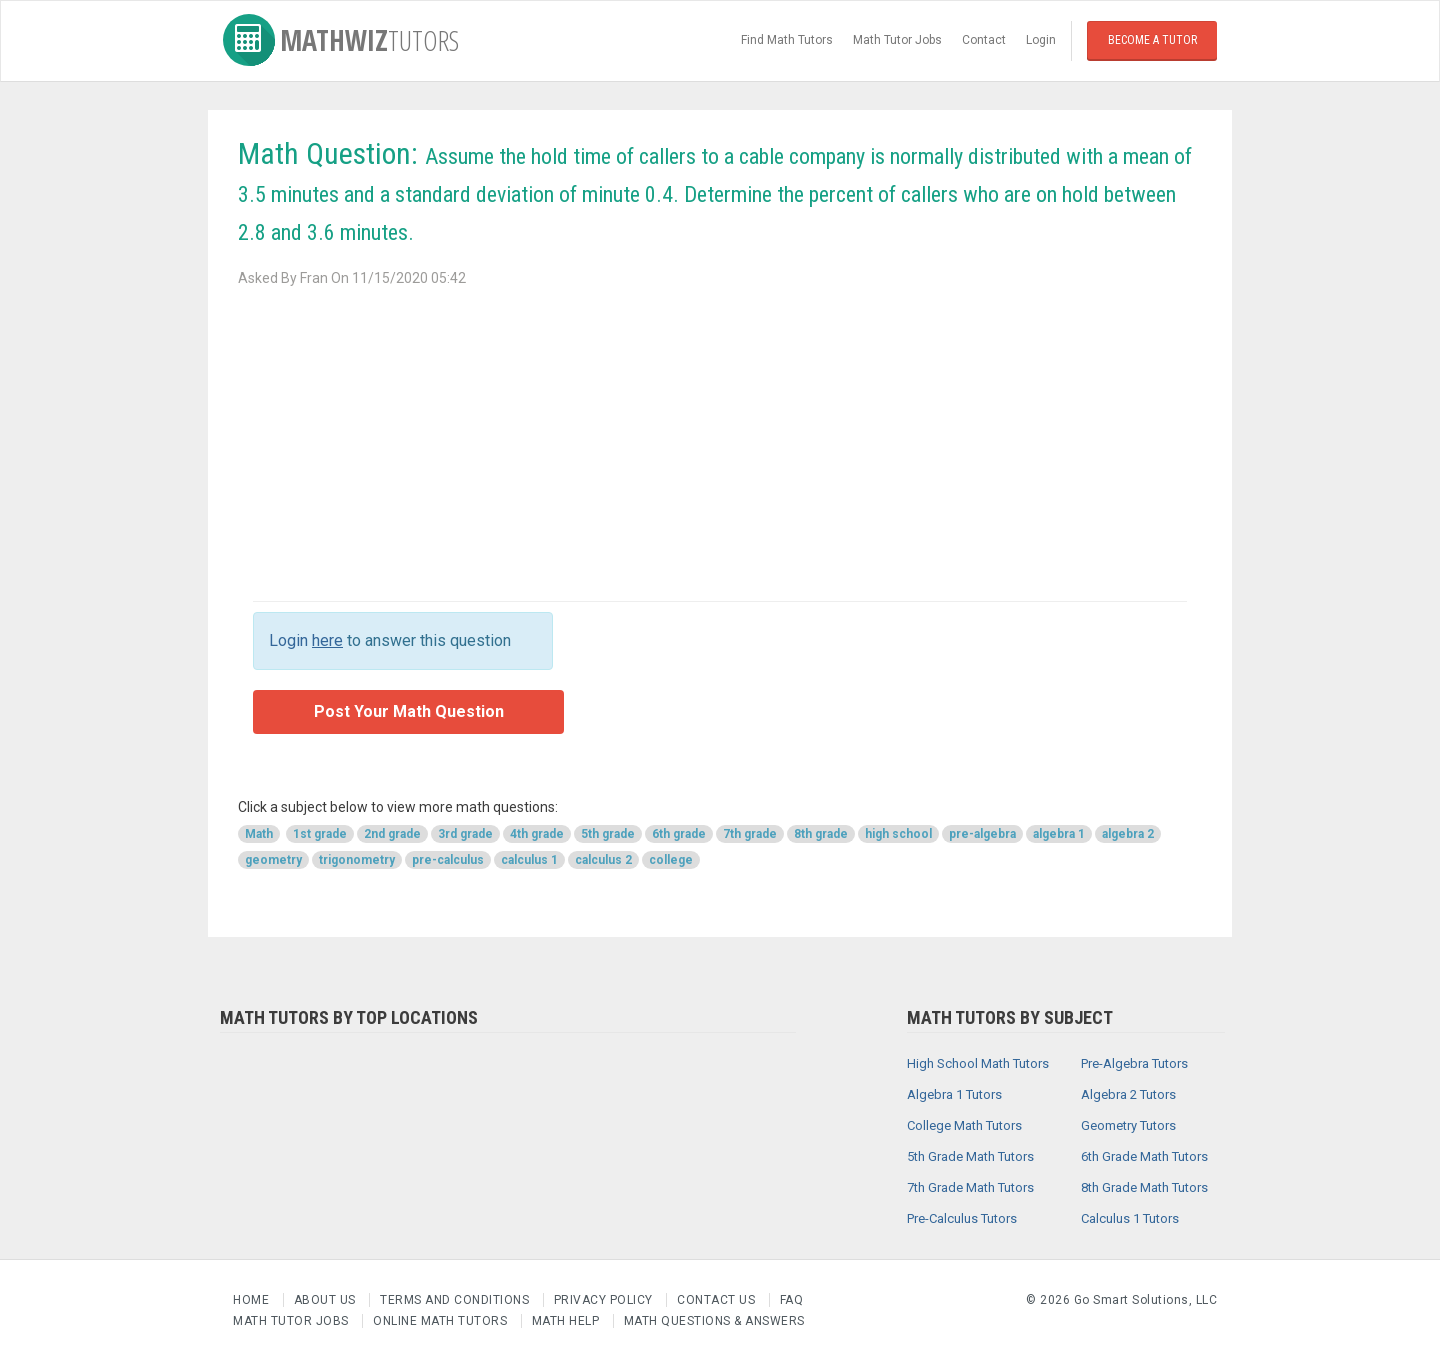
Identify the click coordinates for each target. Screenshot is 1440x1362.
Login (1041, 40)
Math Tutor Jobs (897, 40)
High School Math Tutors (978, 1063)
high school (898, 834)
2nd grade (392, 834)
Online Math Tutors (440, 1321)
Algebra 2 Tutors (1128, 1094)
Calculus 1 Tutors (1130, 1218)
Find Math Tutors (787, 40)
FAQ (792, 1300)
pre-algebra (982, 834)
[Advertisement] (720, 441)
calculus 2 (603, 860)
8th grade (821, 834)
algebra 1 (1059, 834)
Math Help (566, 1321)
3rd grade (465, 834)
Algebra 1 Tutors (954, 1094)
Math (259, 834)
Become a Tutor (1152, 40)
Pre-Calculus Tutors (962, 1218)
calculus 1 (529, 860)
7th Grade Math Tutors (970, 1187)
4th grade (537, 834)
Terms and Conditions (456, 1300)
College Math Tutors (964, 1125)
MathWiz (341, 40)
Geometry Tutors (1128, 1125)
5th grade (608, 834)
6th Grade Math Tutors (1144, 1156)
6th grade (679, 834)
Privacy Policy (605, 1300)
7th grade (750, 834)
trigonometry (357, 860)
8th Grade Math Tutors (1144, 1187)
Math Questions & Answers (714, 1321)
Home (253, 1300)
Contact (984, 40)
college (671, 860)
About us (327, 1300)
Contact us (718, 1300)
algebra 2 (1128, 834)
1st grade (320, 834)
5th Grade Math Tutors (970, 1156)
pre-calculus (448, 860)
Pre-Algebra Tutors (1134, 1063)
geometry (273, 860)
